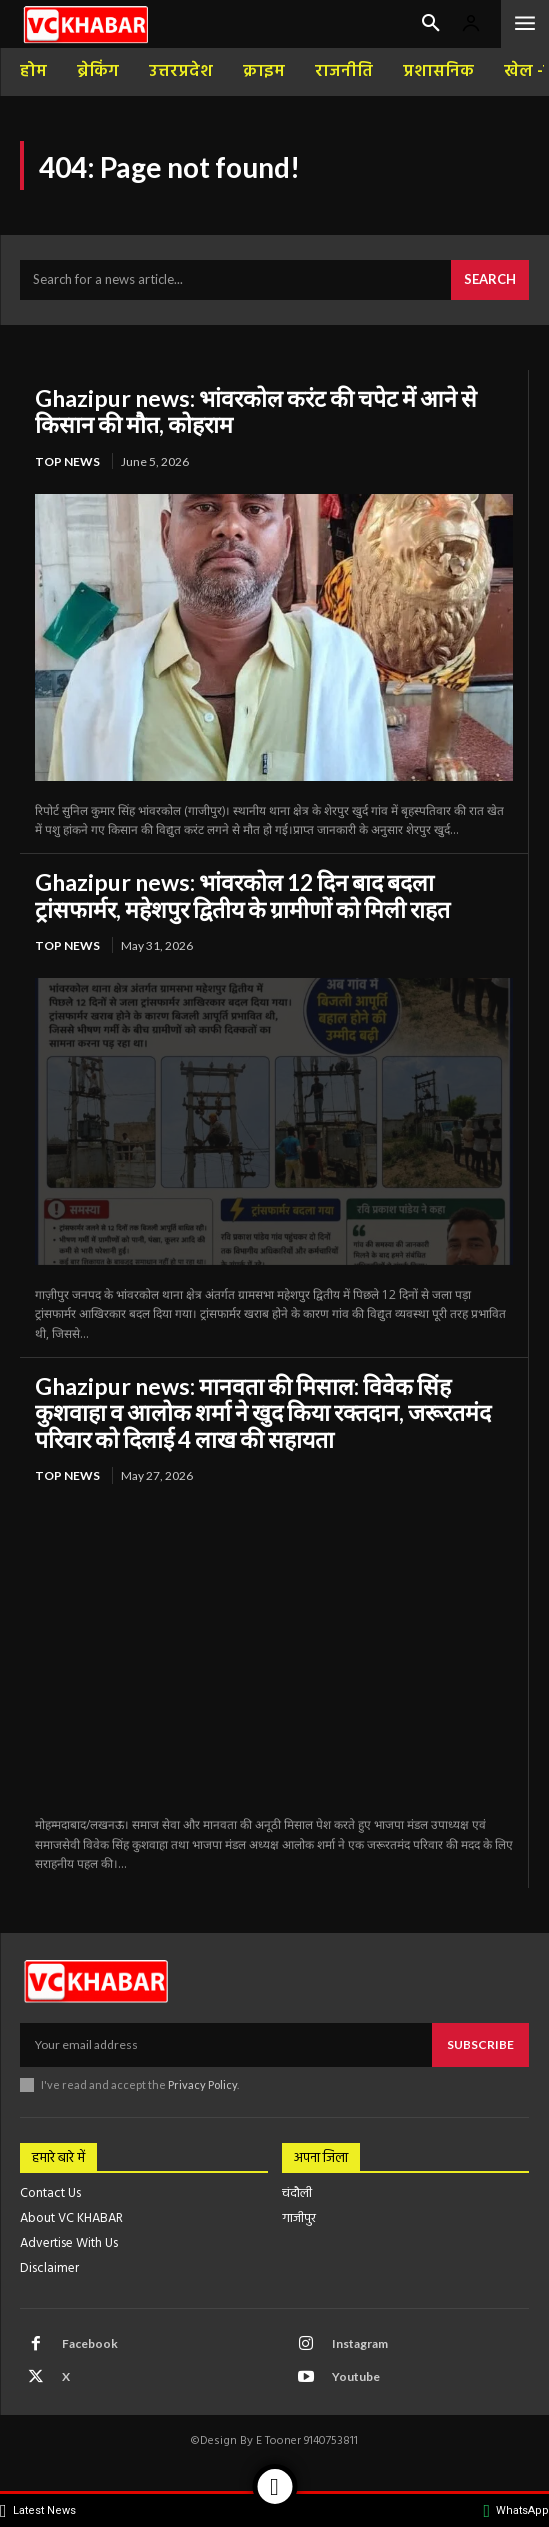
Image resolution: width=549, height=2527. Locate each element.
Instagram (360, 2343)
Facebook (90, 2343)
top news (67, 461)
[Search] (490, 280)
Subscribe (480, 2044)
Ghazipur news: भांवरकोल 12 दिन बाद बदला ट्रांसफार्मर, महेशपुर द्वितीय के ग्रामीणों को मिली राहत (242, 895)
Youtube (356, 2376)
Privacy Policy (202, 2084)
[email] (226, 2045)
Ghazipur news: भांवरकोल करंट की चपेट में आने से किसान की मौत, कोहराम (256, 411)
